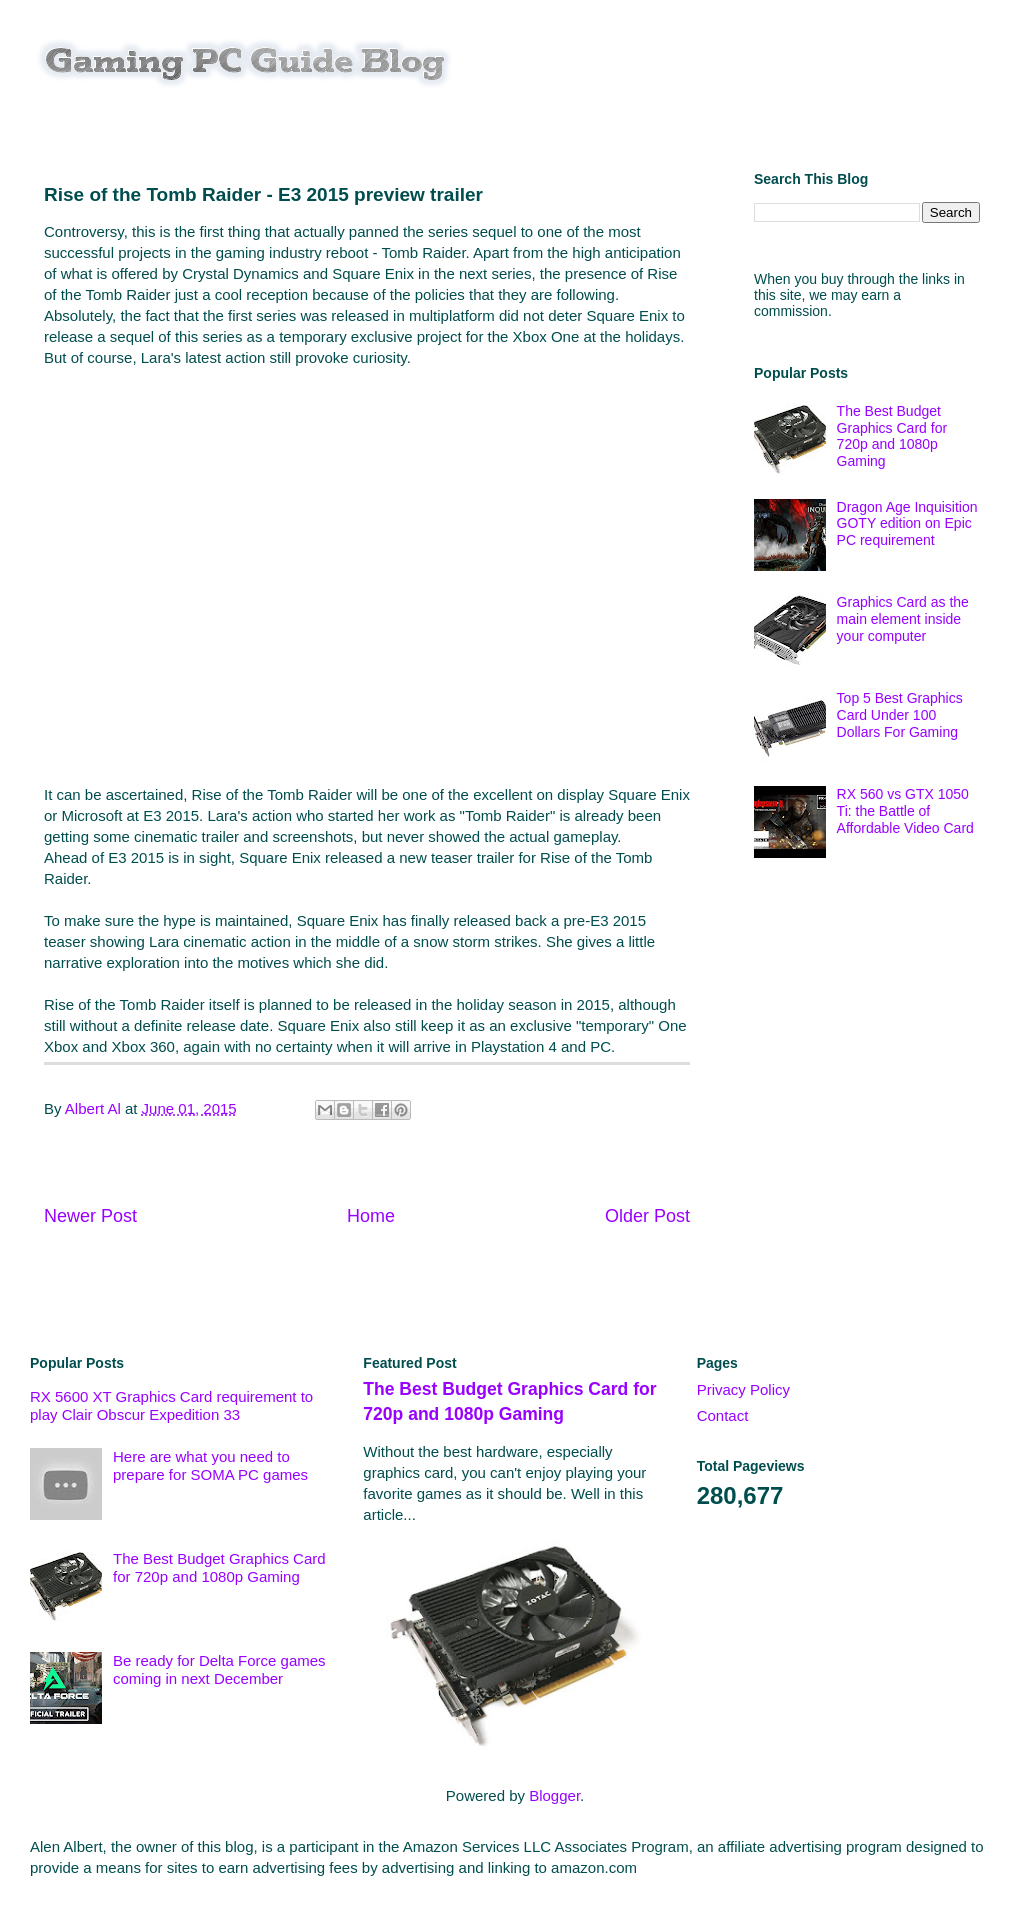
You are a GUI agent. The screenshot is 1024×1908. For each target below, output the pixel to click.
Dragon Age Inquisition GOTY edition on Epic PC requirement (907, 524)
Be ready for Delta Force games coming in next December (219, 1669)
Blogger (554, 1795)
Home (371, 1216)
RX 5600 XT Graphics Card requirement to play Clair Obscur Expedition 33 (171, 1405)
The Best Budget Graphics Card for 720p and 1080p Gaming (892, 436)
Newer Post (90, 1216)
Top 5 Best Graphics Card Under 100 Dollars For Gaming (900, 715)
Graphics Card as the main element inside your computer (903, 619)
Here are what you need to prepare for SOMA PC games (210, 1465)
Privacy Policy (743, 1389)
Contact (723, 1415)
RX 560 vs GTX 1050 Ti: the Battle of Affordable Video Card (905, 811)
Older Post (647, 1216)
